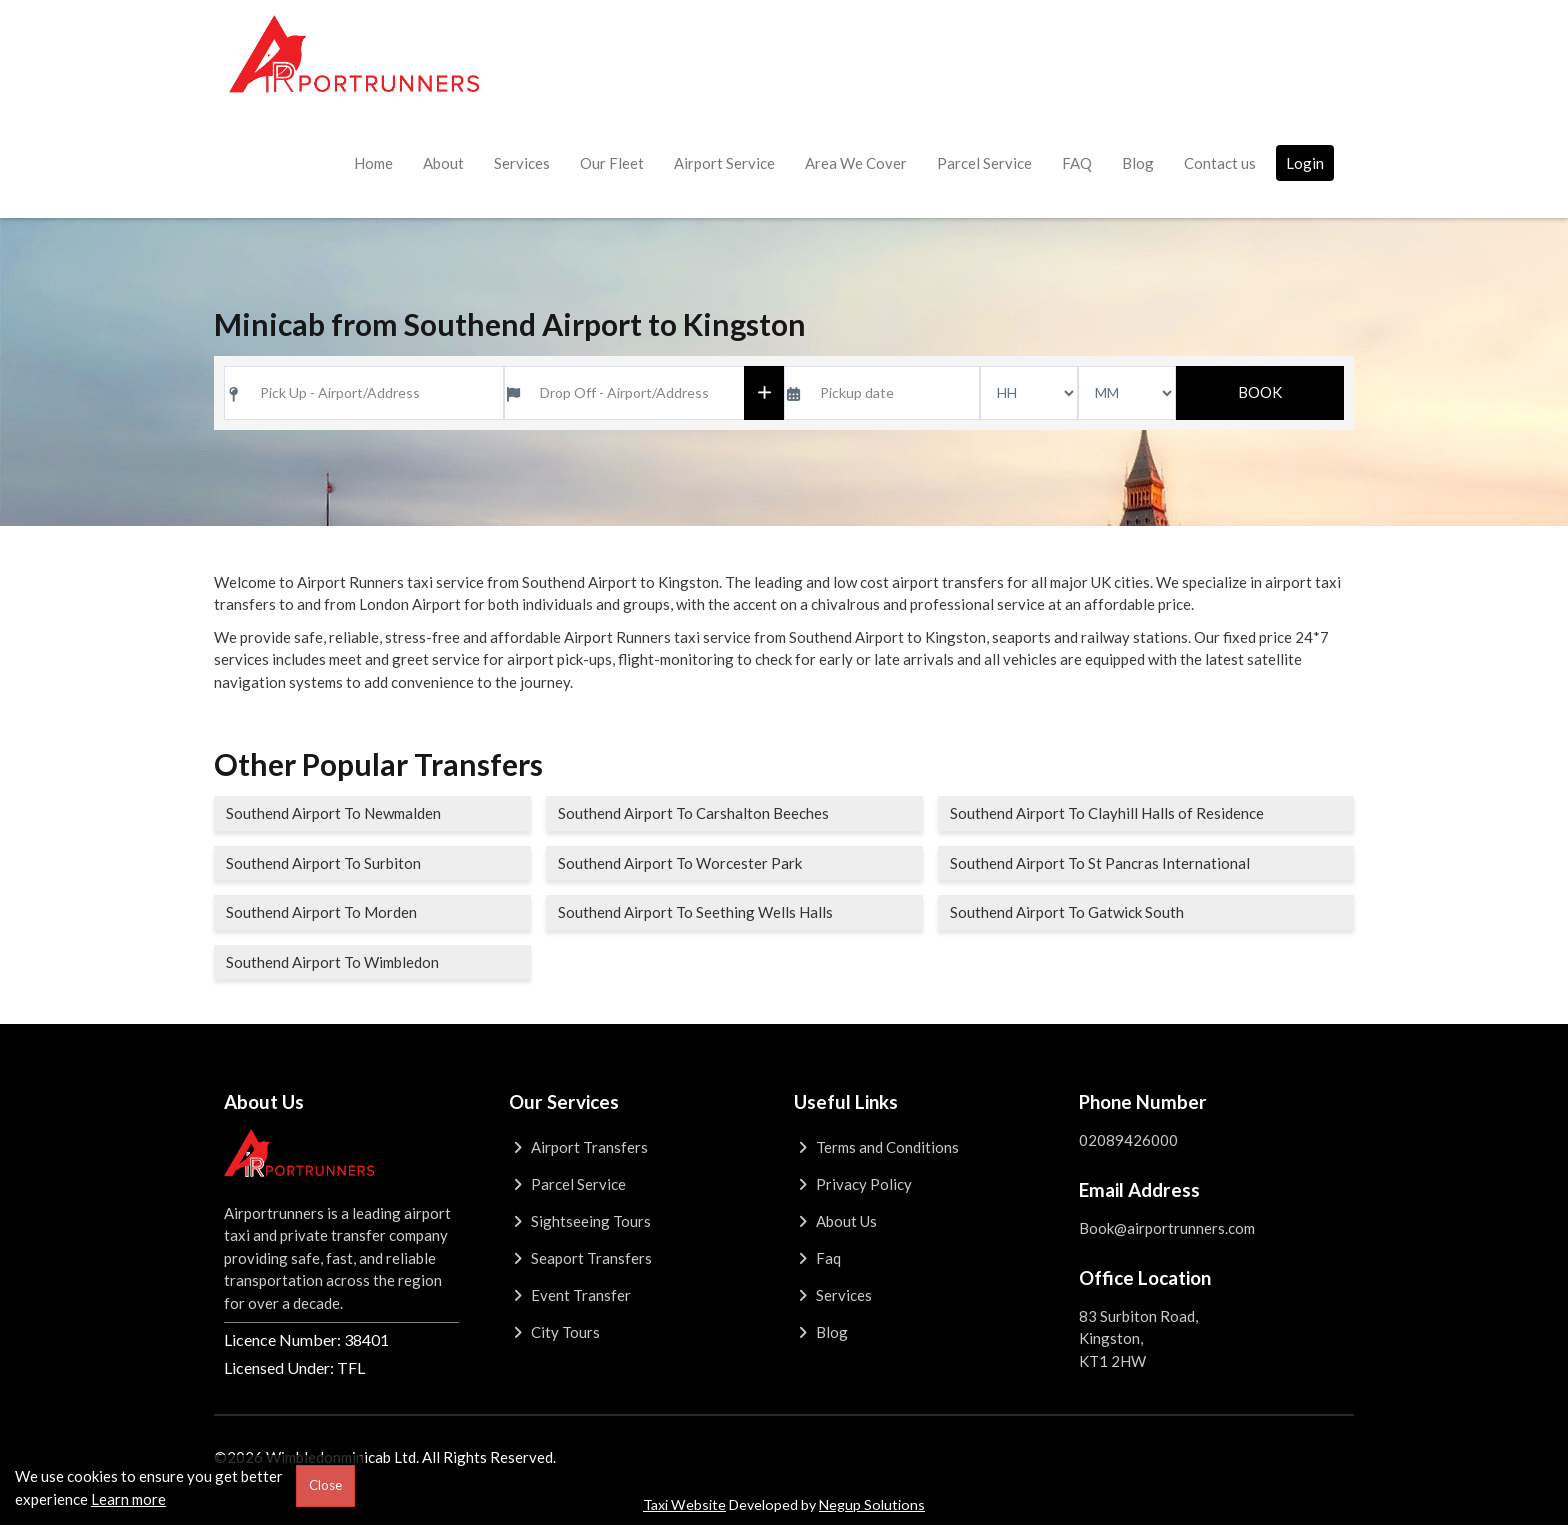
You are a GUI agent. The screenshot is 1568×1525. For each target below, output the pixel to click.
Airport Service (724, 163)
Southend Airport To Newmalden (333, 813)
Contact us (1220, 163)
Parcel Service (984, 163)
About (443, 163)
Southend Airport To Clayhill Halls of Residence (1107, 813)
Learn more (128, 1499)
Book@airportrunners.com (1167, 1228)
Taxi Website (684, 1504)
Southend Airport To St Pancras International (1100, 863)
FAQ (1077, 163)
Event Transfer (570, 1295)
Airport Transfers (578, 1147)
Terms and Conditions (876, 1147)
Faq (817, 1258)
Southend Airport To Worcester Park (680, 863)
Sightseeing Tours (580, 1221)
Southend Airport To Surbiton (323, 863)
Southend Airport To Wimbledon (332, 962)
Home (373, 163)
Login (1305, 163)
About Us (835, 1221)
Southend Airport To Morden (321, 912)
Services (522, 163)
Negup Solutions (872, 1504)
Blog (1138, 163)
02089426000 (1128, 1140)
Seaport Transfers (580, 1258)
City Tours (554, 1332)
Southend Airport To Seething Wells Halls (695, 912)
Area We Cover (856, 163)
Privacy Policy (853, 1184)
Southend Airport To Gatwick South (1067, 912)
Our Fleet (612, 163)
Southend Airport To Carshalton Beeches (693, 813)
